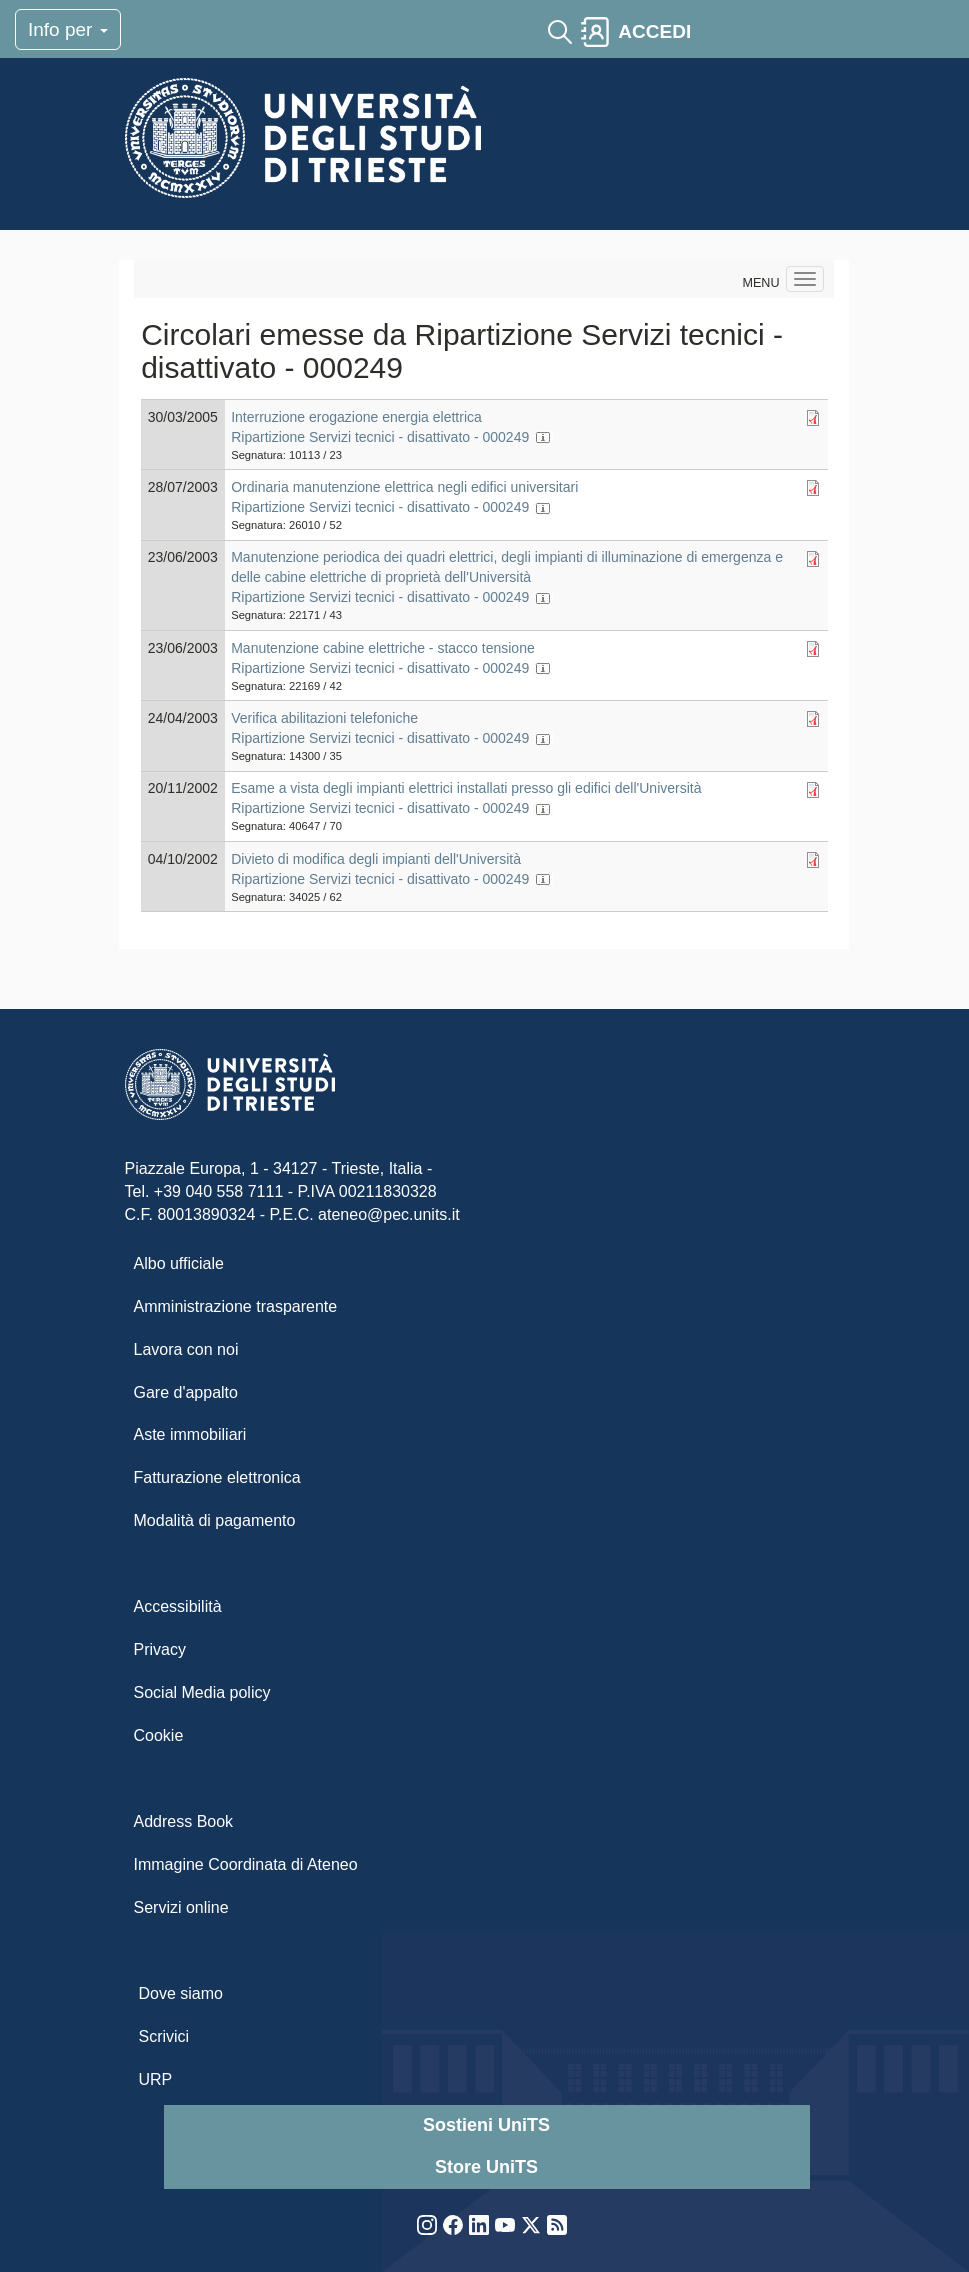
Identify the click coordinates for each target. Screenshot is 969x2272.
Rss (557, 2225)
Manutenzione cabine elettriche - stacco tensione (383, 648)
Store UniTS (486, 2167)
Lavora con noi (186, 1349)
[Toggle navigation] (717, 32)
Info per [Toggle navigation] (68, 29)
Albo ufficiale (179, 1263)
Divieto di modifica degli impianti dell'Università (376, 859)
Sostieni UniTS (486, 2125)
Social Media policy (202, 1692)
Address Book (184, 1821)
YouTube (505, 2225)
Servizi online (181, 1907)
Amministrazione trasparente (236, 1306)
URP (156, 2079)
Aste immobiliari (190, 1434)
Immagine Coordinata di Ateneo (246, 1864)
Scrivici (164, 2036)
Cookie (159, 1735)
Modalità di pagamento (215, 1520)
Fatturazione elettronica (217, 1477)
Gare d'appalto (186, 1392)
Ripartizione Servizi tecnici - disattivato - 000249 (380, 437)
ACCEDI (654, 31)
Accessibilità (178, 1606)
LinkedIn (479, 2225)
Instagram (427, 2225)
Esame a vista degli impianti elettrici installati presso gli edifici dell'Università (466, 788)
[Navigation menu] (805, 279)
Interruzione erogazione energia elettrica (356, 417)
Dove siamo (181, 1993)
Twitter (531, 2225)
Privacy (160, 1649)
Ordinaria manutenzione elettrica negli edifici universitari (404, 487)
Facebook (453, 2225)
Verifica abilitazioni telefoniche (324, 718)
